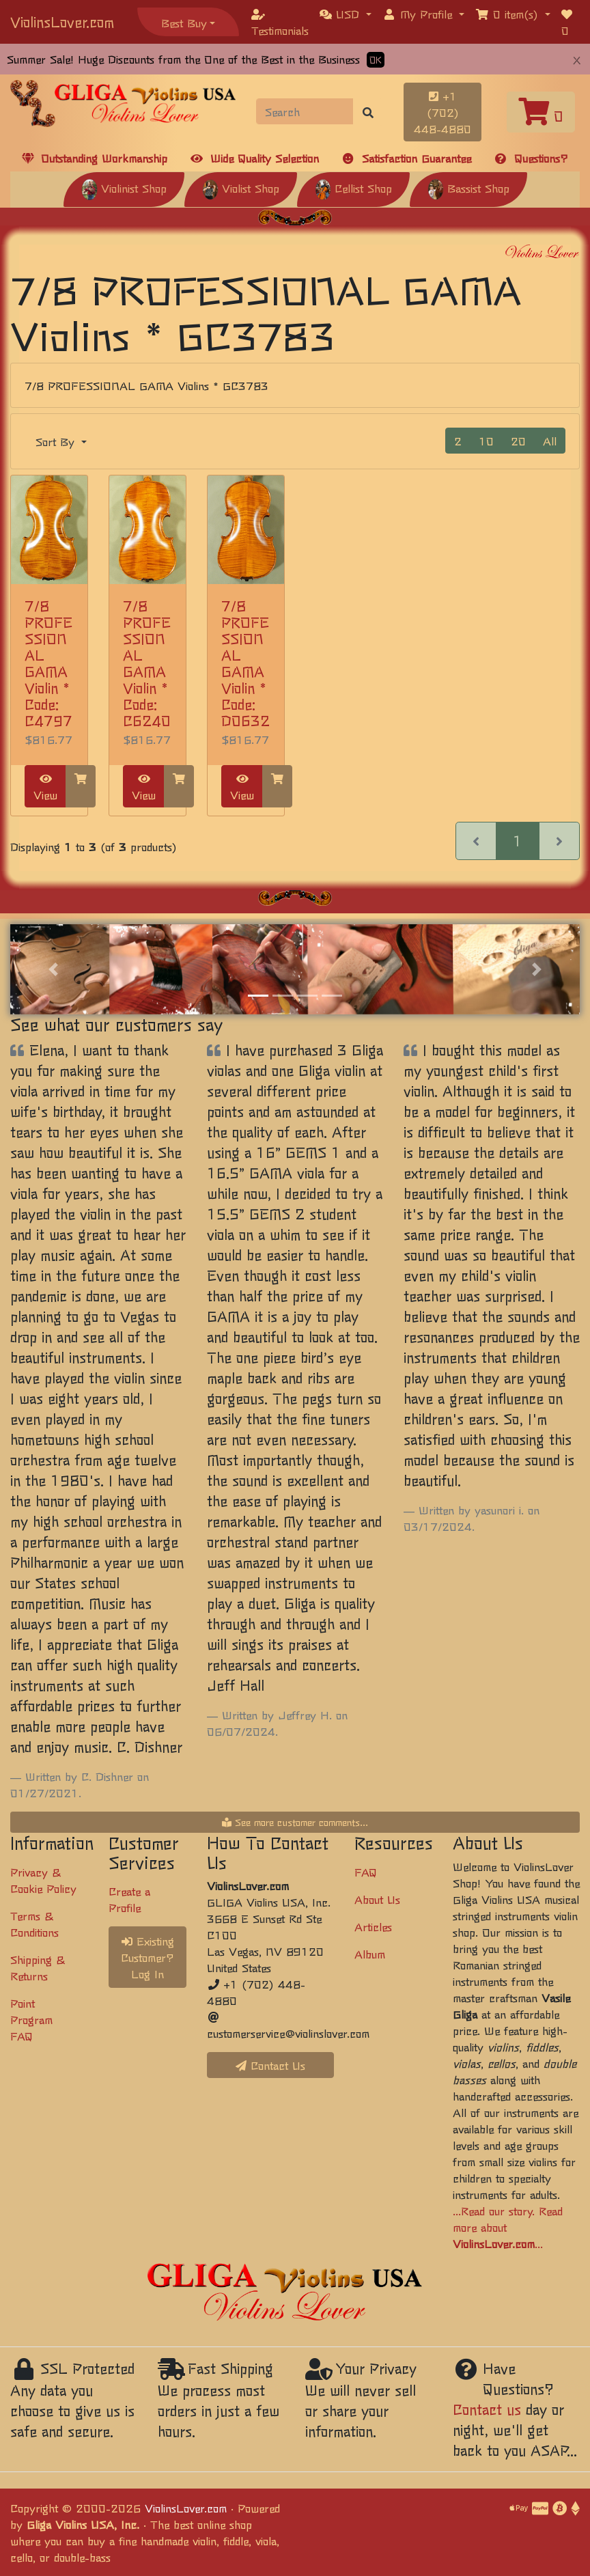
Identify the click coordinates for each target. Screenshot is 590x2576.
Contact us (487, 2409)
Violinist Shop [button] (124, 188)
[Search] (305, 111)
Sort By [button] (57, 441)
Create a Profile (129, 1899)
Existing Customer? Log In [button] (147, 1957)
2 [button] (458, 440)
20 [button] (518, 440)
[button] (345, 13)
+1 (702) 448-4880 (442, 112)
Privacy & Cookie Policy (43, 1880)
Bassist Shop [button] (468, 188)
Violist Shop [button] (240, 188)
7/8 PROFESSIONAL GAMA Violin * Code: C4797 (48, 663)
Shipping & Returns (37, 1967)
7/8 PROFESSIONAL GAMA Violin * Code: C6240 (147, 663)
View (45, 788)
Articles (373, 1926)
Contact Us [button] (270, 2065)
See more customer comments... (295, 1822)
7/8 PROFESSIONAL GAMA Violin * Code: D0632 (245, 663)
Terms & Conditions (34, 1923)
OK (375, 59)
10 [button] (486, 440)
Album (369, 1953)
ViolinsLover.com (62, 21)
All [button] (550, 440)
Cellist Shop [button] (353, 188)
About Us (377, 1899)
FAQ (365, 1872)
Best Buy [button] (184, 22)
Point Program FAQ (31, 2019)
